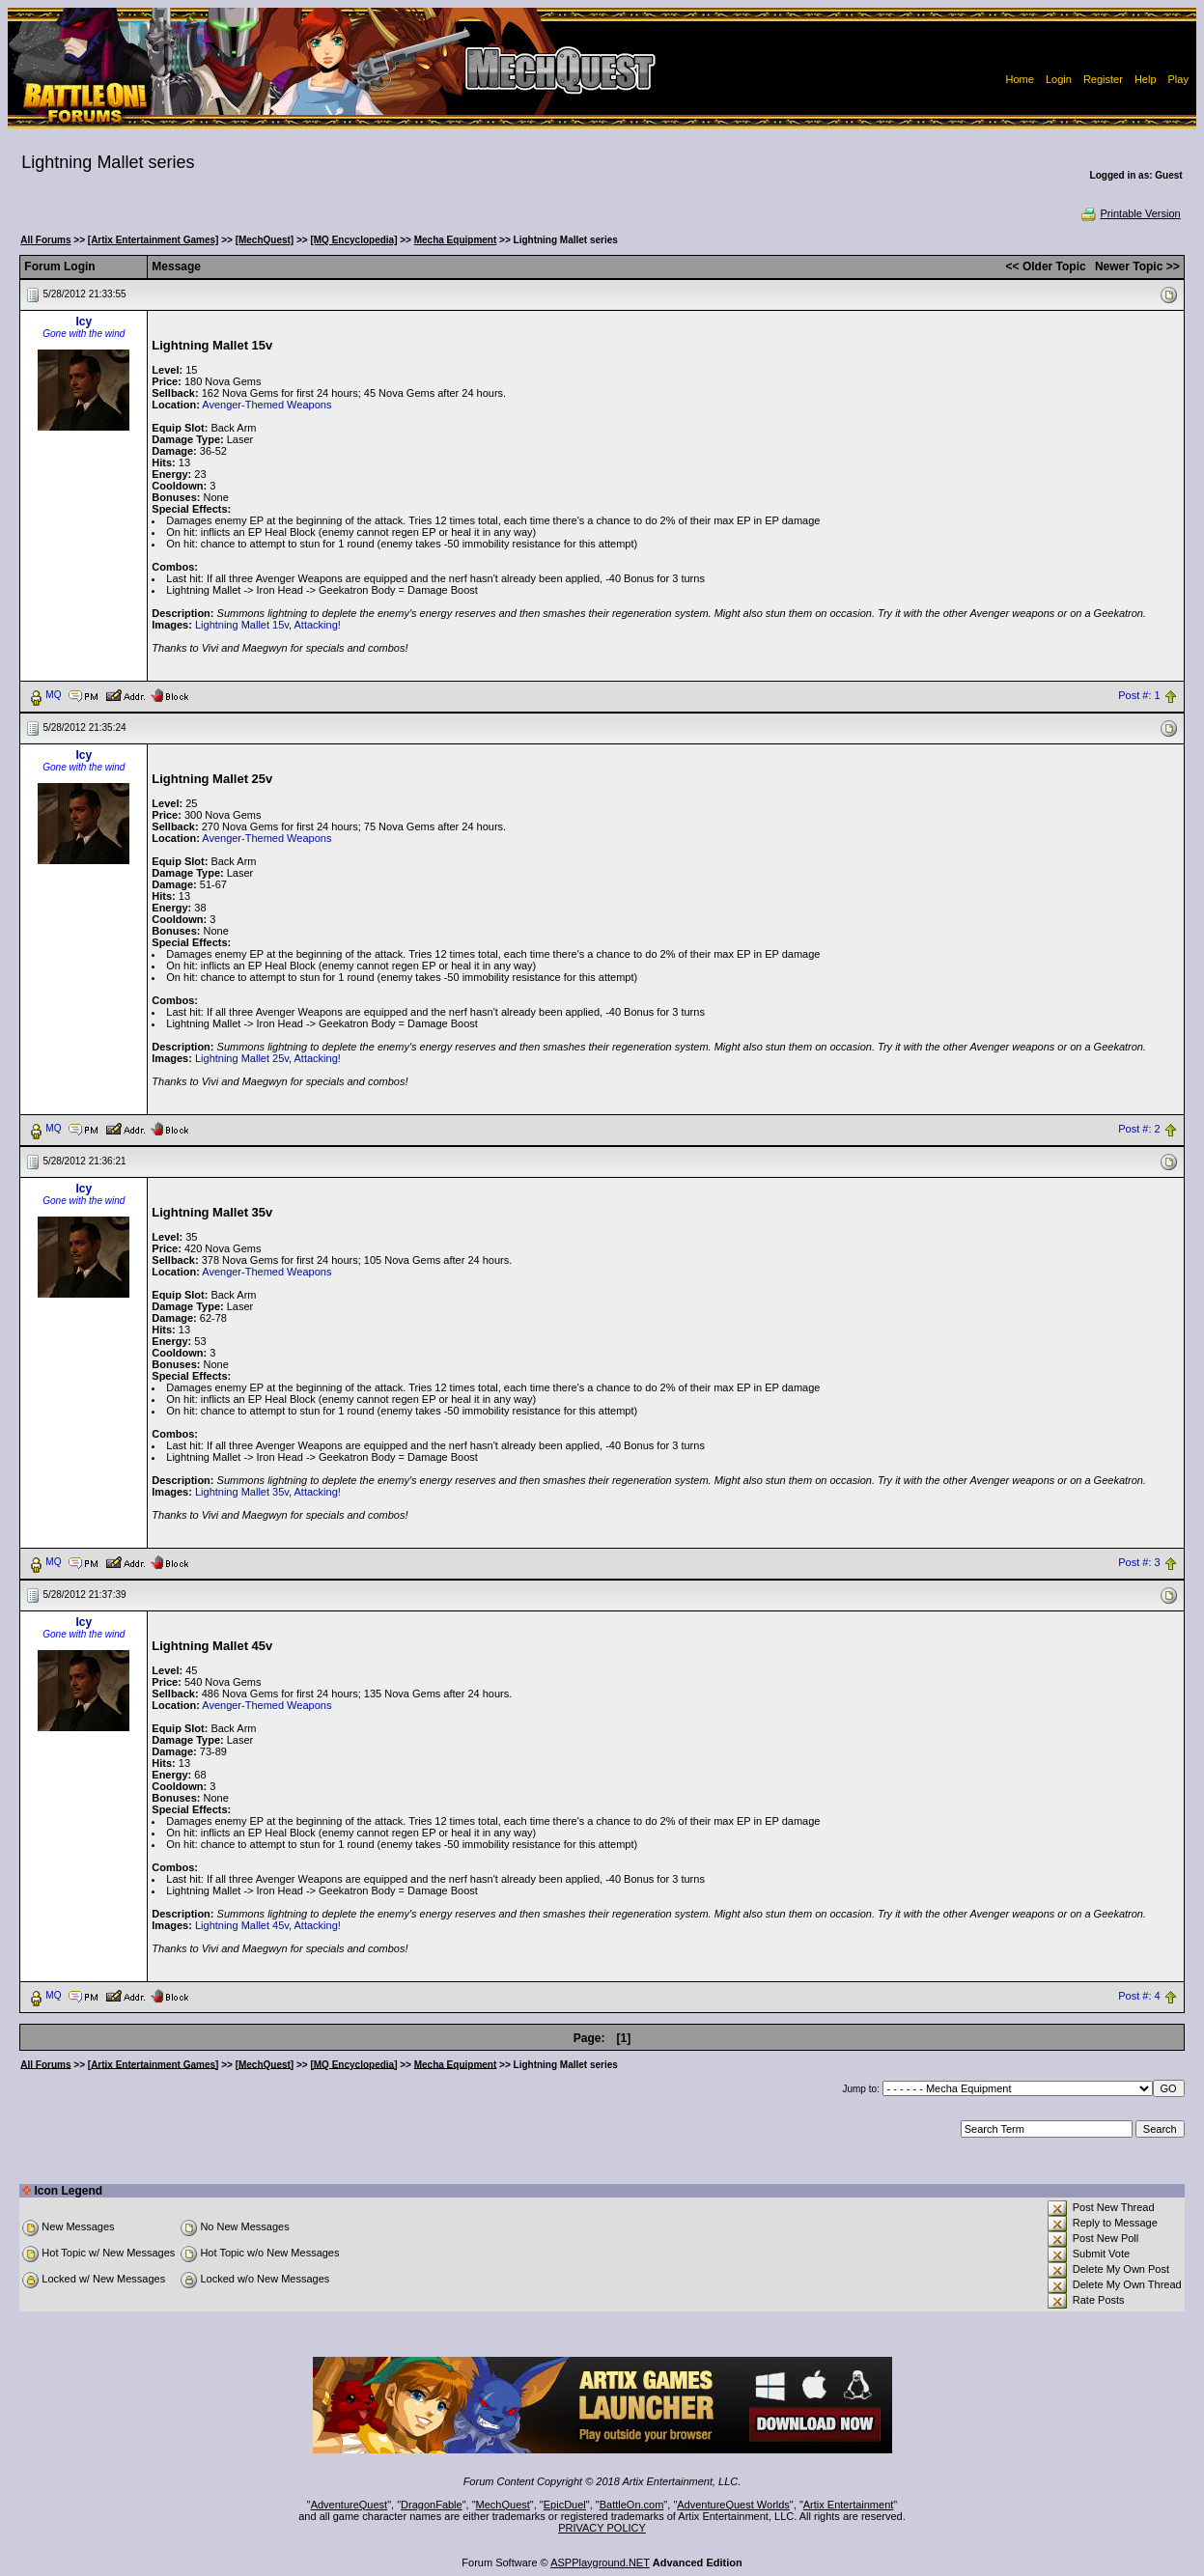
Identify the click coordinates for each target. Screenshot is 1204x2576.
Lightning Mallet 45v (242, 1925)
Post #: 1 (1139, 695)
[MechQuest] (265, 240)
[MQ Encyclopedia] (353, 240)
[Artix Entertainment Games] (153, 240)
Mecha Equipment (455, 240)
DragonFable (431, 2504)
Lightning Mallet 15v (242, 624)
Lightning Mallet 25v (242, 1058)
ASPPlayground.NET (600, 2562)
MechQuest (503, 2504)
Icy (83, 321)
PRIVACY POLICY (602, 2528)
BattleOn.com (632, 2504)
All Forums (45, 240)
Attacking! (317, 624)
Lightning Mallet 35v (242, 1492)
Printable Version (1130, 213)
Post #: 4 (1139, 1996)
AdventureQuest (349, 2504)
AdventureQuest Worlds (733, 2504)
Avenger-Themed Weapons (266, 404)
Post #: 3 (1139, 1562)
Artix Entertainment (848, 2504)
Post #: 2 (1139, 1128)
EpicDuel (565, 2504)
